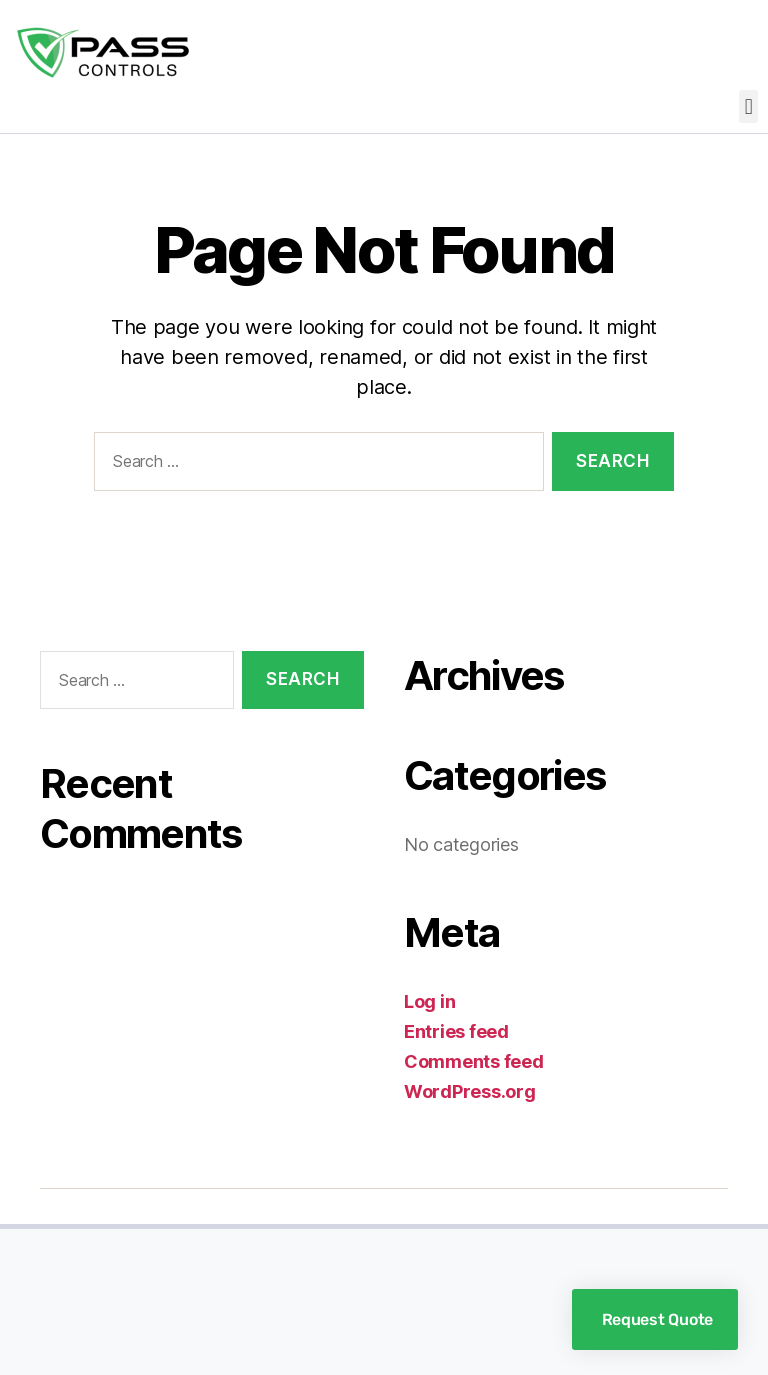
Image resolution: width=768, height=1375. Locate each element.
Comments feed (474, 1061)
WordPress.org (470, 1091)
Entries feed (456, 1031)
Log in (429, 1001)
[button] (748, 106)
